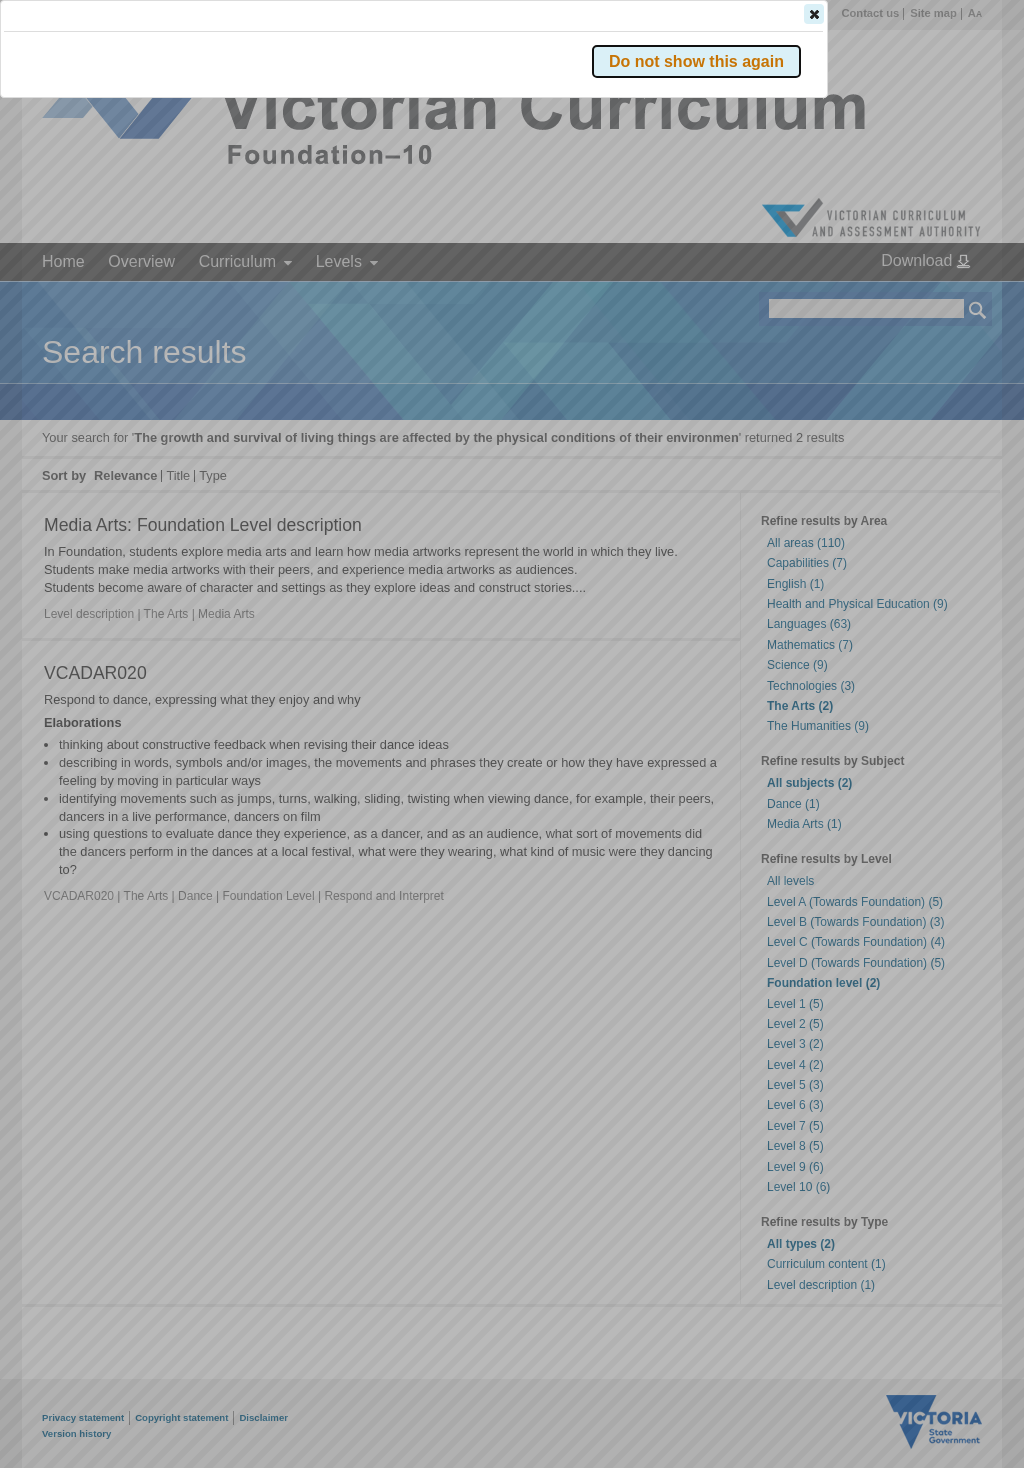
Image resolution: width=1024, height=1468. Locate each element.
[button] (943, 299)
